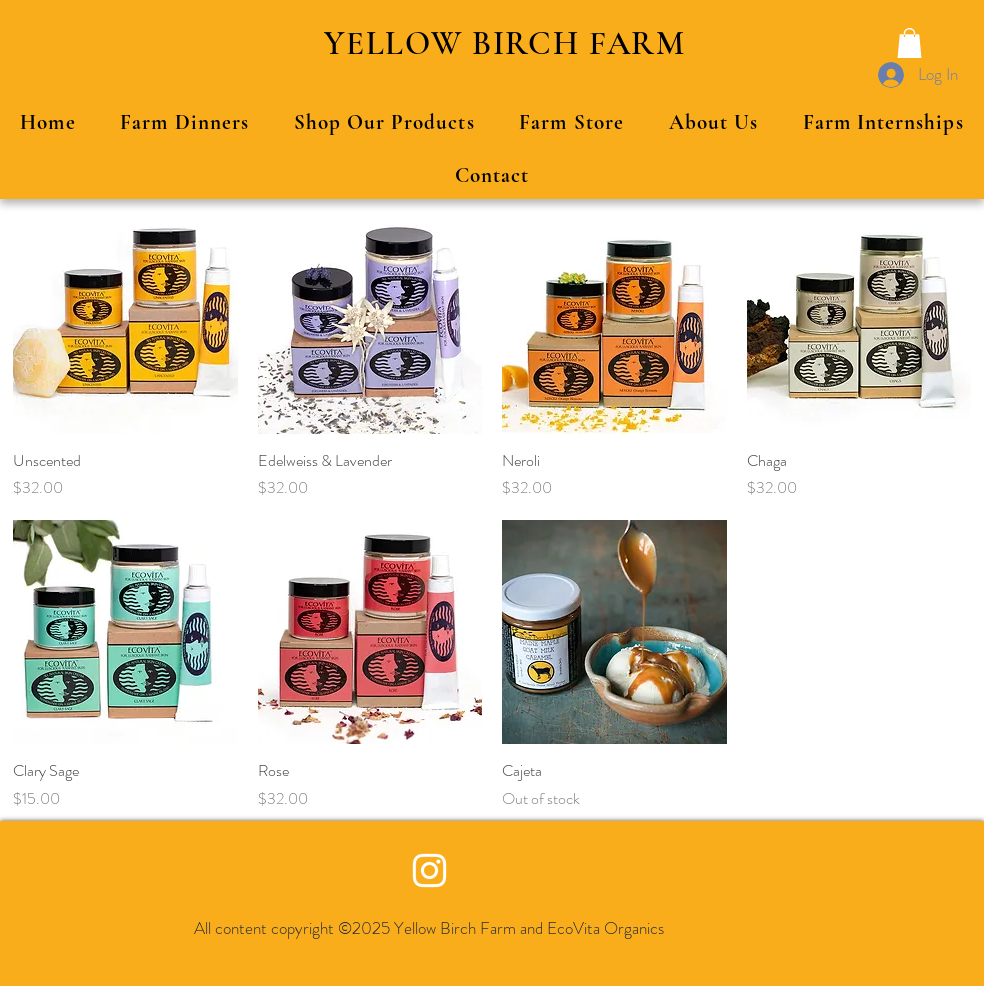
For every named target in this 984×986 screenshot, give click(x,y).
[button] (909, 43)
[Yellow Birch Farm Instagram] (429, 870)
